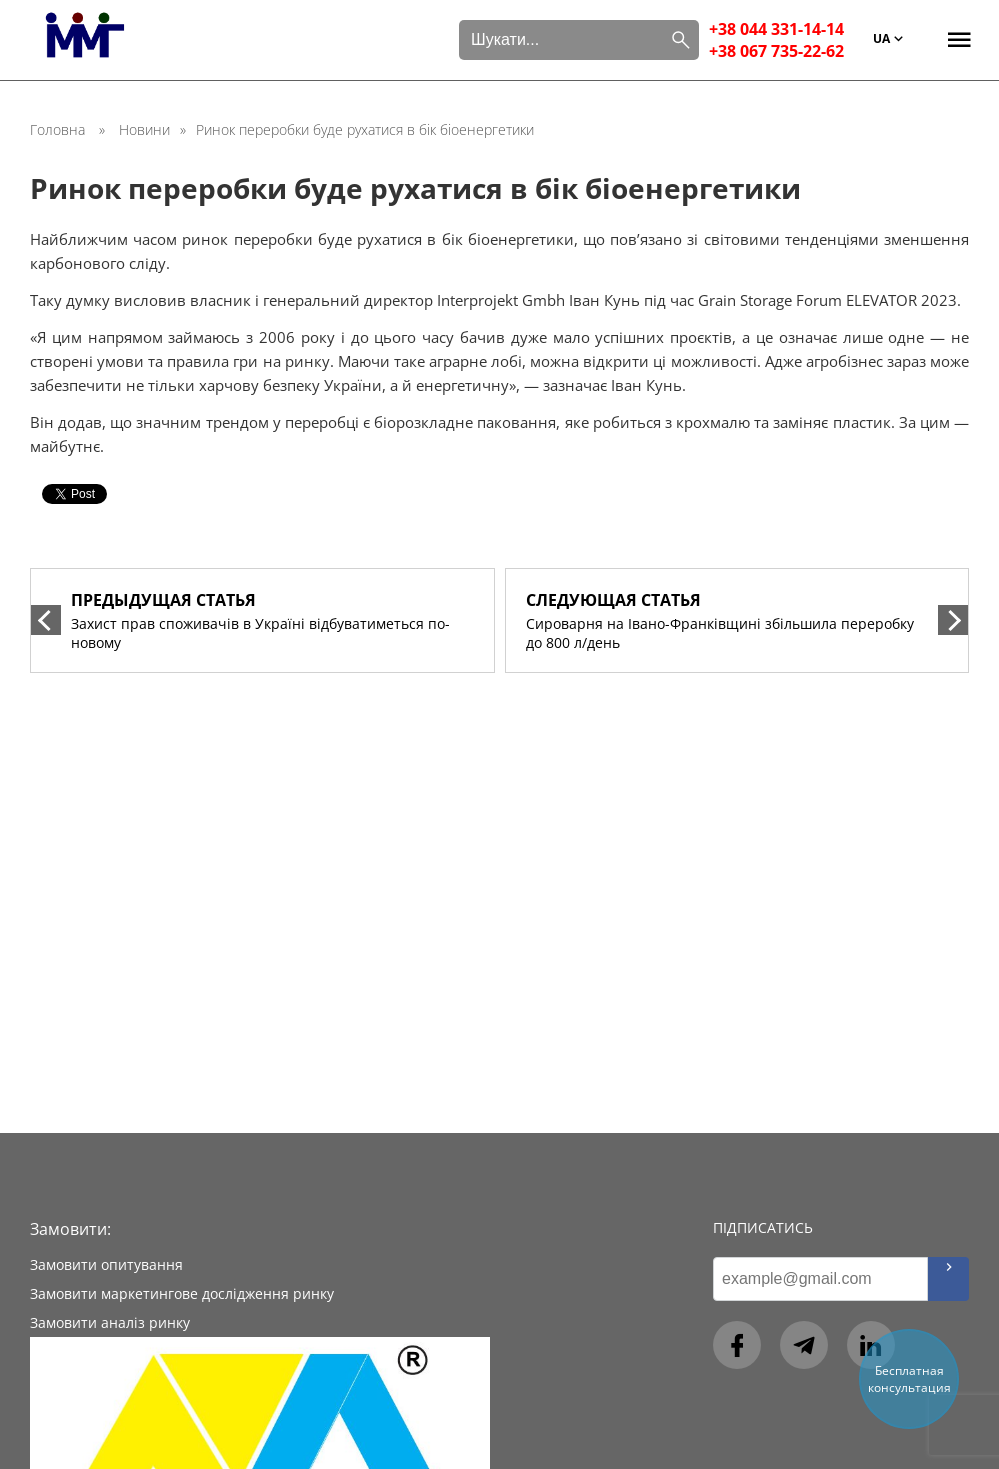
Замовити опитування (106, 1264)
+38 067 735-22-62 (776, 51)
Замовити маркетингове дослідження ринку (182, 1293)
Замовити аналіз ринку (110, 1322)
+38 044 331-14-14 (776, 29)
